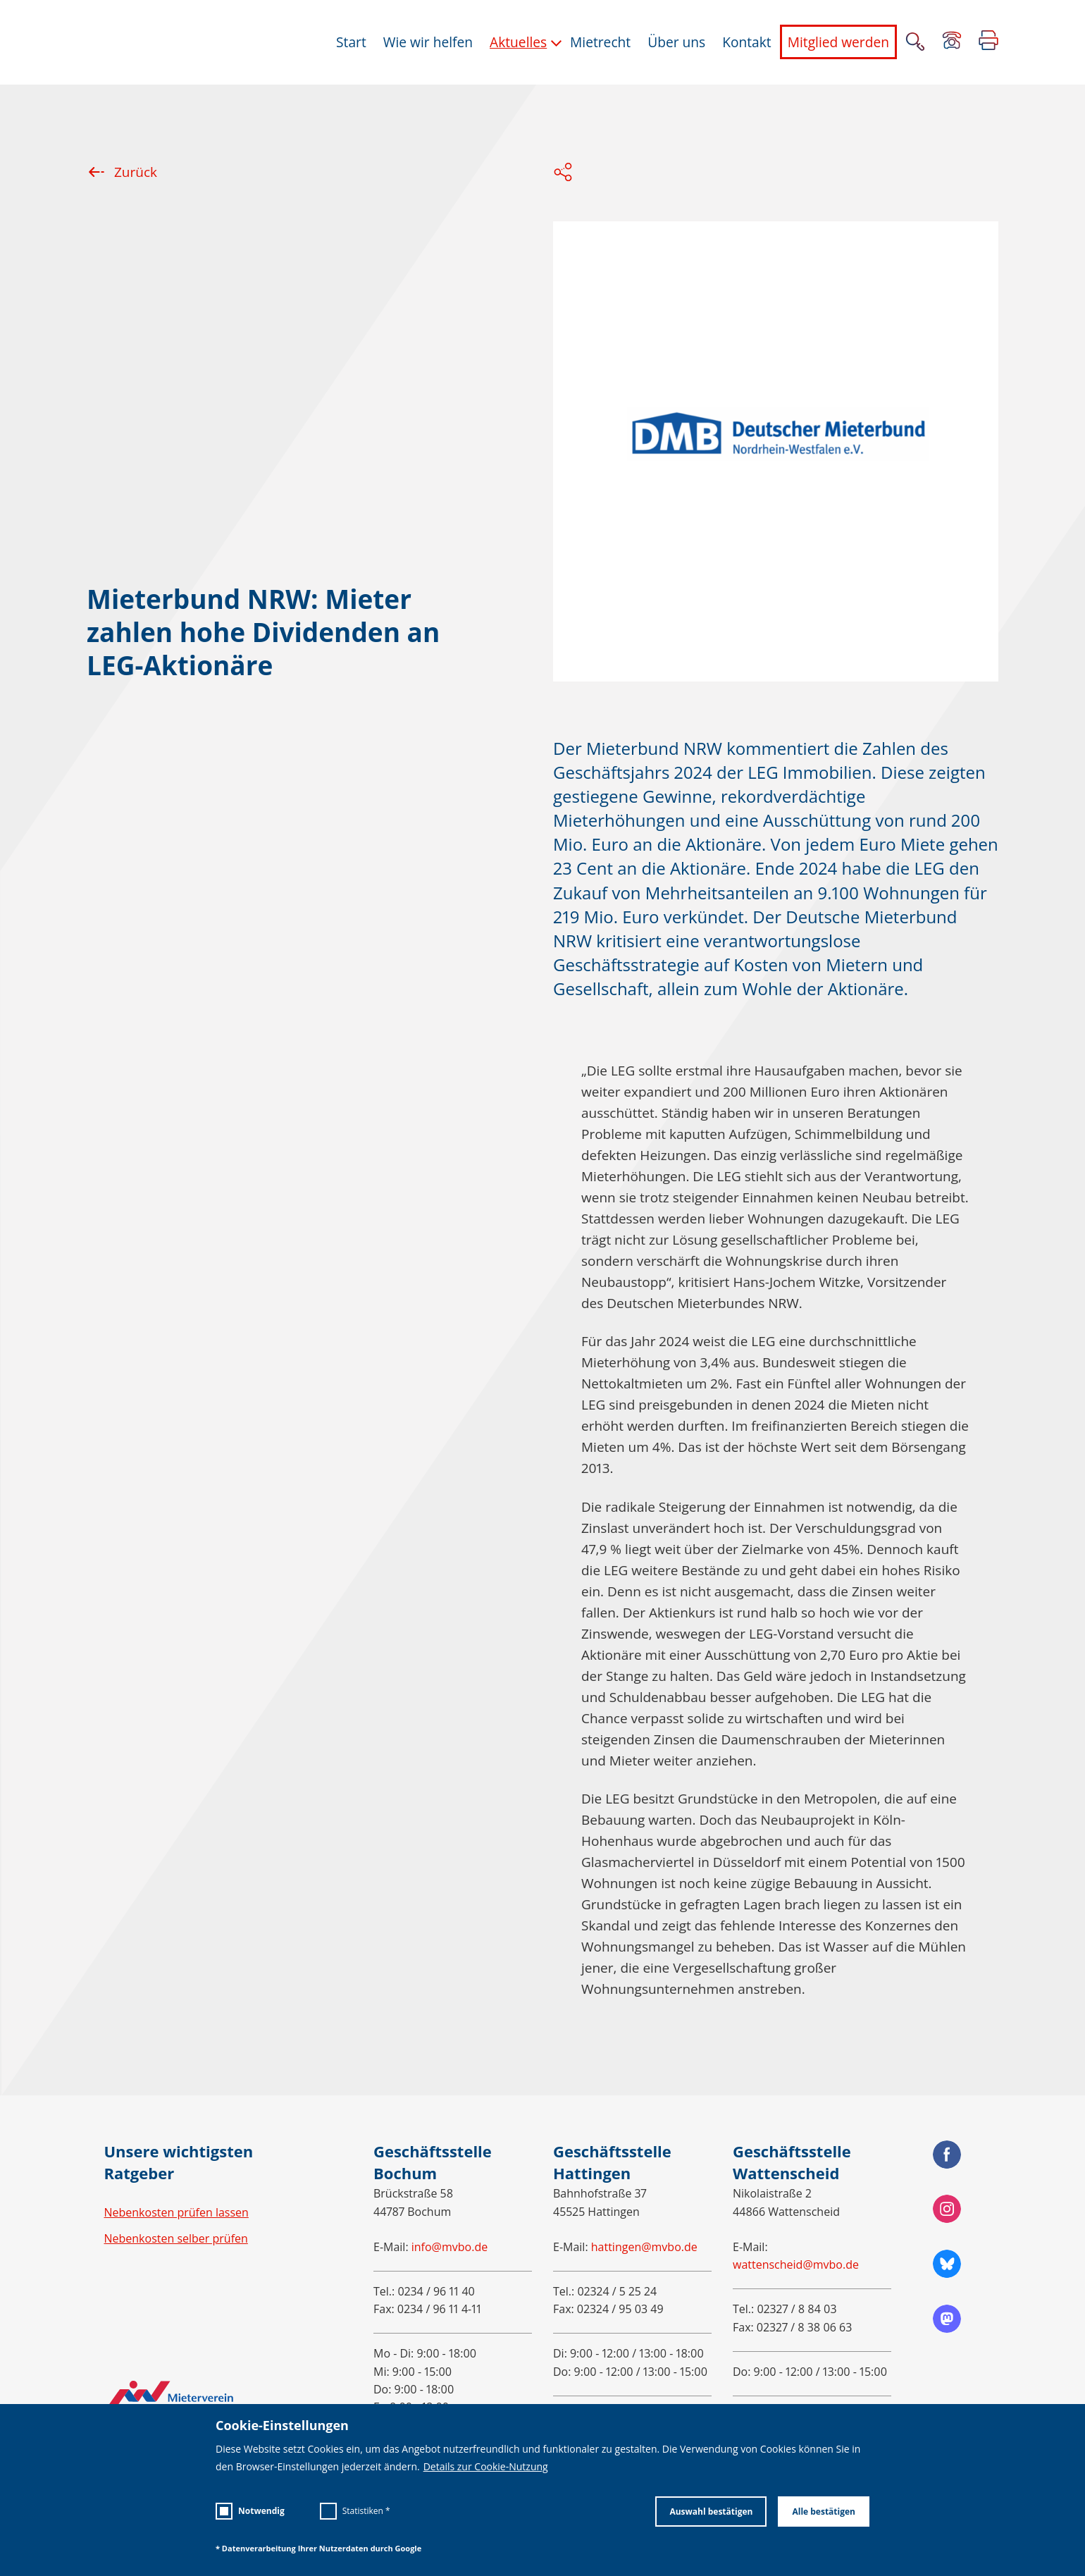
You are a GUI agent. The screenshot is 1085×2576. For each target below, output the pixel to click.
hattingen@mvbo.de (644, 2247)
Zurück (122, 172)
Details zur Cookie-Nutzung (485, 2466)
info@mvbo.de (449, 2247)
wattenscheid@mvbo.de (796, 2264)
